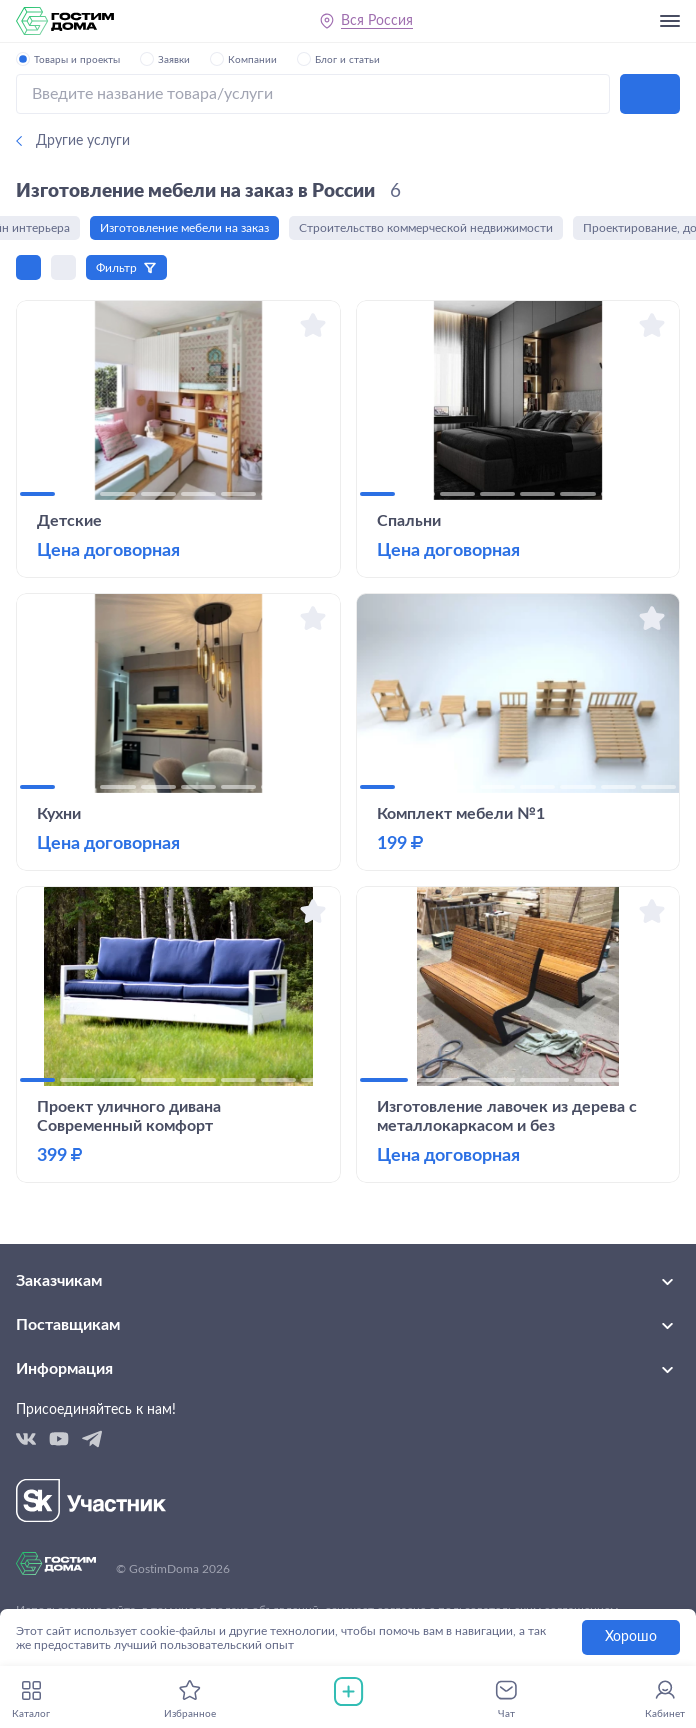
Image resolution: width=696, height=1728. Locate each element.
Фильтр (116, 268)
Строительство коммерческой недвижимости (429, 228)
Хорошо (631, 1637)
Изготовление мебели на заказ (187, 228)
